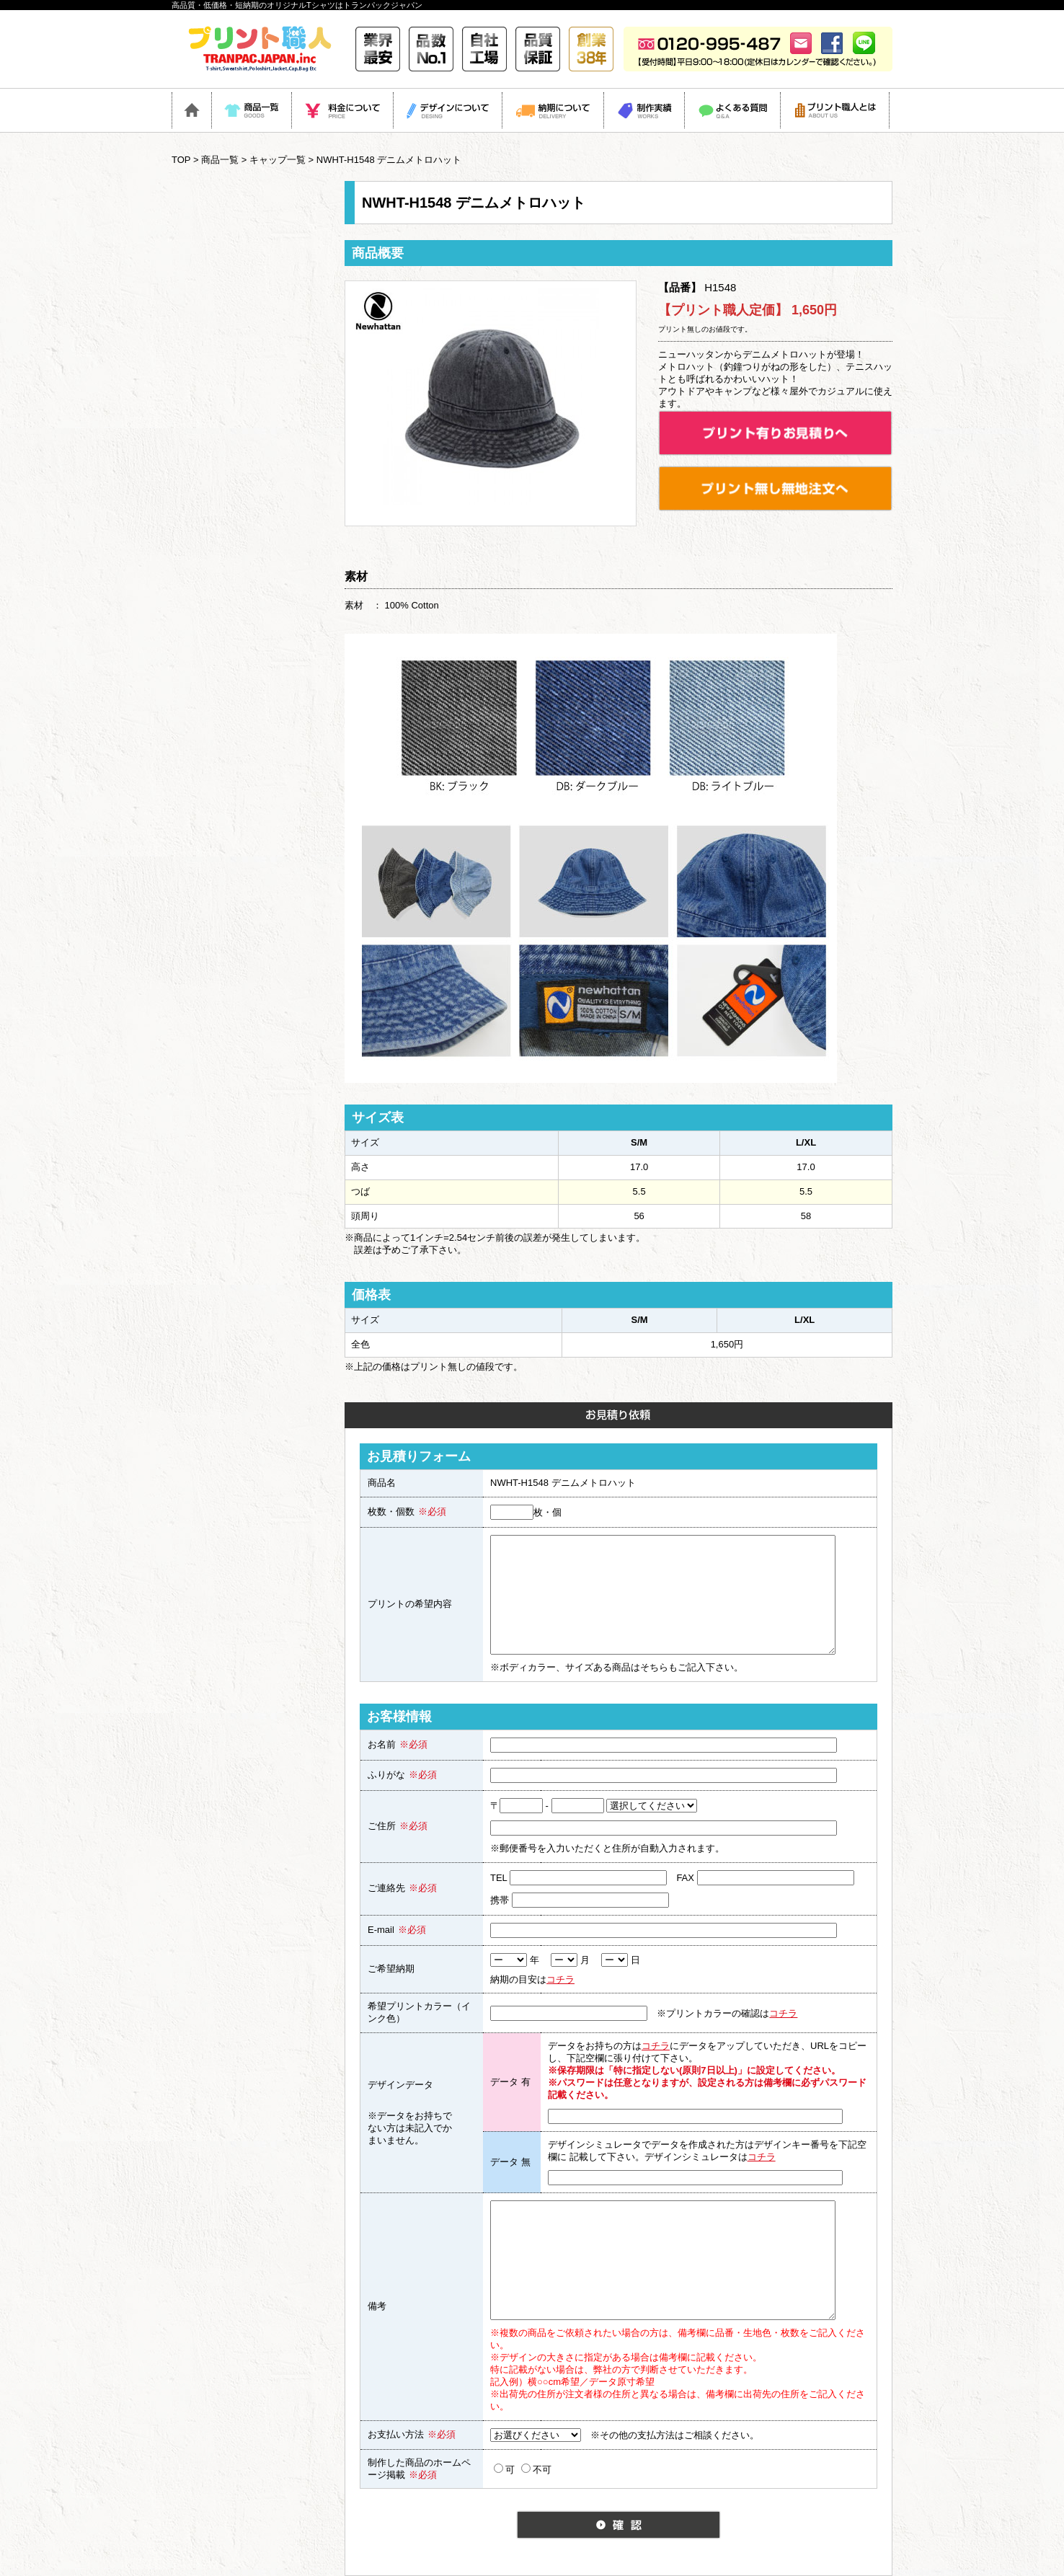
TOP (181, 159)
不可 (536, 2469)
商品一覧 (220, 159)
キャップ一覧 (277, 159)
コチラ (560, 1979)
